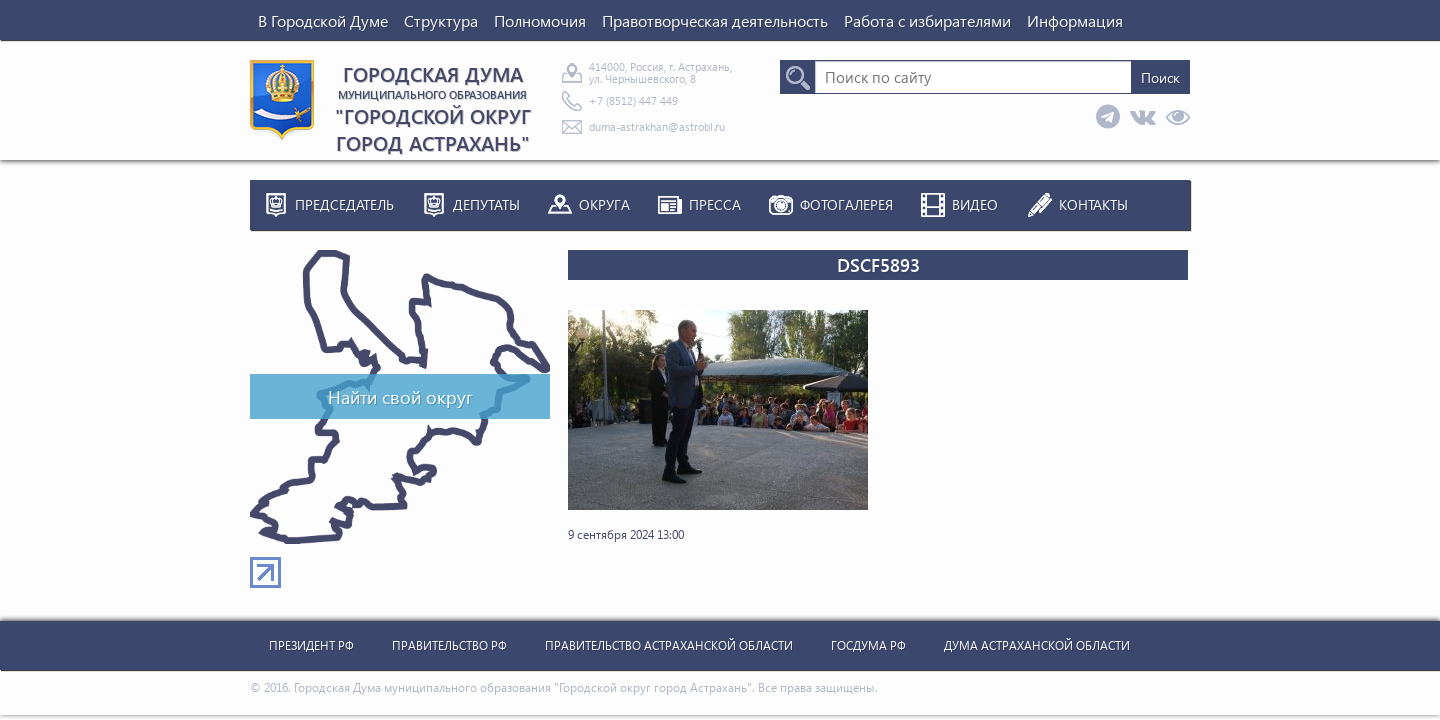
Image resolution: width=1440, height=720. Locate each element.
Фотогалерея (846, 204)
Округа (604, 204)
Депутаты (486, 204)
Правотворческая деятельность (715, 20)
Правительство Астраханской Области (669, 645)
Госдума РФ (868, 645)
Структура (441, 20)
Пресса (715, 204)
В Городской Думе (323, 20)
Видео (975, 204)
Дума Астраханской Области (1037, 645)
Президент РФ (311, 645)
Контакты (1093, 204)
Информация (1075, 20)
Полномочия (540, 20)
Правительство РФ (449, 645)
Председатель (344, 204)
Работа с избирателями (927, 20)
